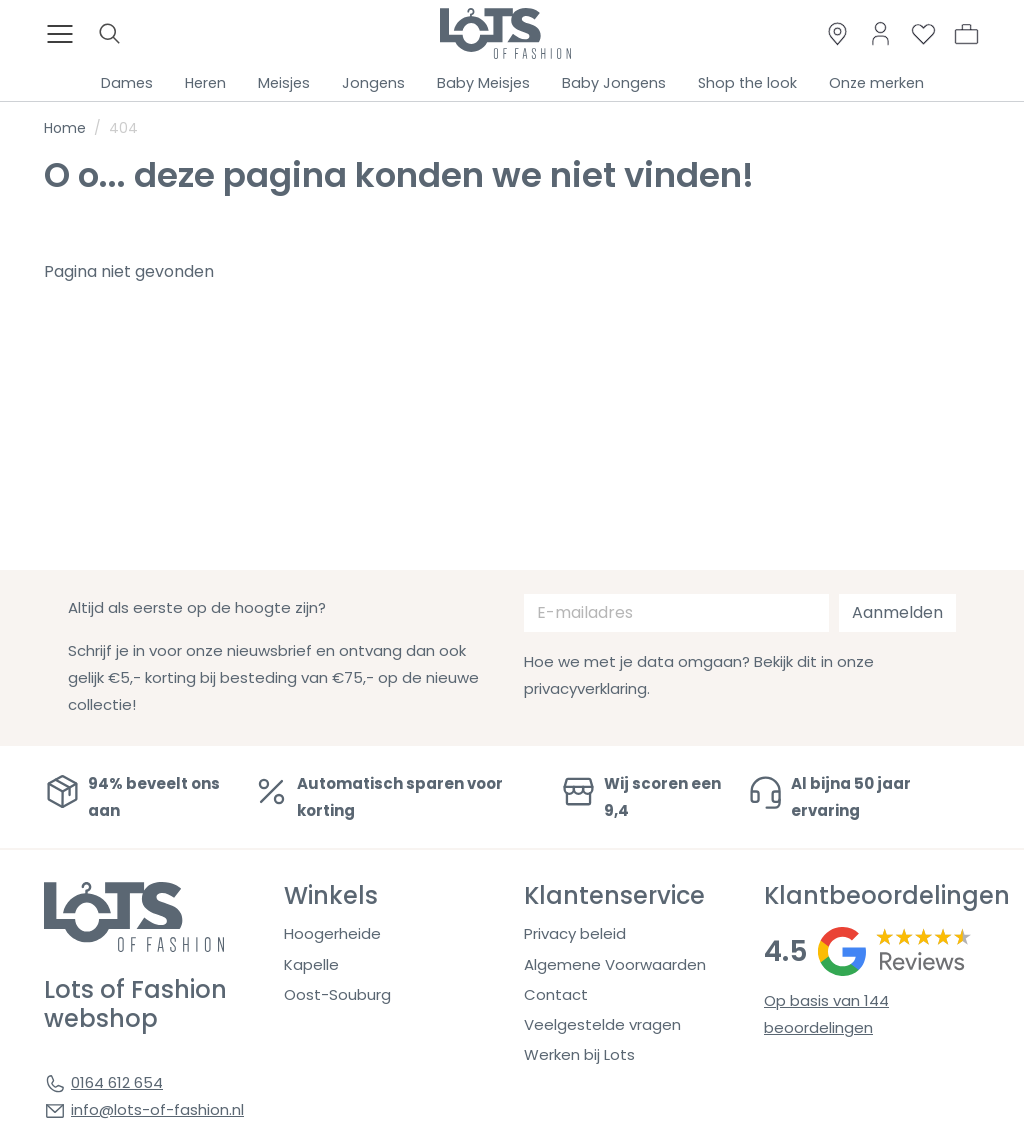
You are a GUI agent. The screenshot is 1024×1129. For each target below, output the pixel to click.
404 (123, 128)
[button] (966, 34)
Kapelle (311, 964)
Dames (127, 83)
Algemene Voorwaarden (615, 964)
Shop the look (747, 83)
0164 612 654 (117, 1082)
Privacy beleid (575, 933)
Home (65, 128)
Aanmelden (897, 612)
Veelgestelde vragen (602, 1024)
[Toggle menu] (66, 34)
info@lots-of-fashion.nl (157, 1109)
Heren (205, 83)
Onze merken (876, 83)
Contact (556, 994)
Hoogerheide (332, 933)
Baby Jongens (614, 83)
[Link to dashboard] (880, 33)
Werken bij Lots (579, 1054)
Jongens (373, 83)
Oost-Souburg (337, 994)
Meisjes (284, 83)
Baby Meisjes (483, 83)
